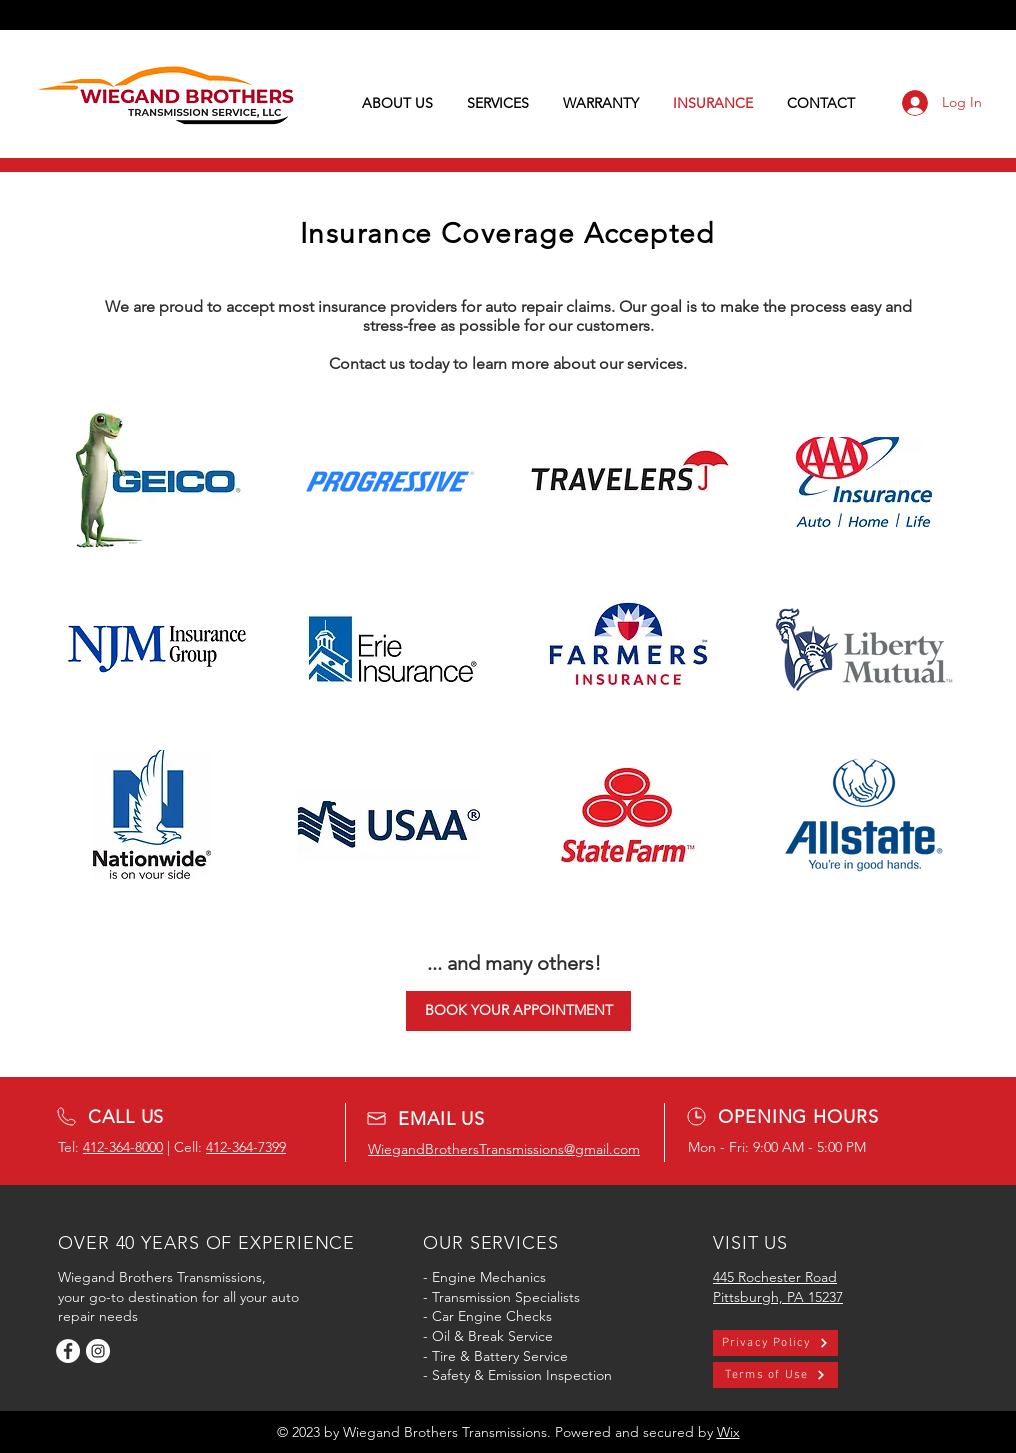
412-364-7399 (246, 1147)
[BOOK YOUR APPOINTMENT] (518, 1011)
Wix (728, 1432)
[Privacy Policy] (775, 1343)
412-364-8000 (123, 1147)
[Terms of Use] (775, 1375)
